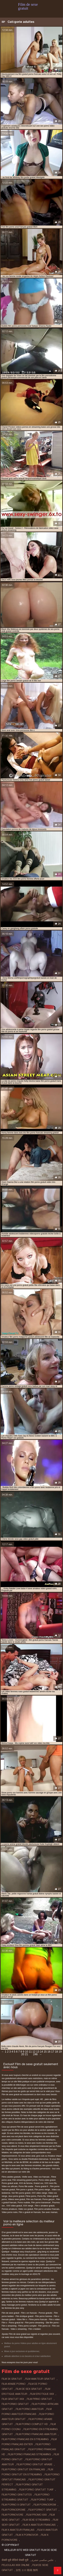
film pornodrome (14, 2509)
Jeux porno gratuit (16, 2196)
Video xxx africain (9, 2186)
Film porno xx (44, 2326)
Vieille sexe (27, 2177)
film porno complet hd (32, 2424)
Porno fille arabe (26, 2186)
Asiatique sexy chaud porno (23, 2252)
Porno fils (41, 2196)
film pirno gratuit (39, 2399)
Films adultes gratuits (11, 2177)
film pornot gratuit (42, 2509)
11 (30, 2051)
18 (56, 2051)
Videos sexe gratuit (16, 2199)
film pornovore (12, 2514)
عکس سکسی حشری (42, 2560)
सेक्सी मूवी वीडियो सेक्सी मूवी (15, 2560)
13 (37, 2051)
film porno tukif (42, 2499)
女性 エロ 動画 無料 (27, 2570)
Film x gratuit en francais (30, 2212)
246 (35, 2054)
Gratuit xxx (38, 2183)
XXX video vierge (39, 2193)
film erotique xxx (42, 2394)
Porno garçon (49, 2199)
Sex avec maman (49, 2212)
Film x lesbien (34, 2329)
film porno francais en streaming (25, 2439)
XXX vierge (28, 2206)
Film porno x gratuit (24, 2189)
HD (42, 2099)
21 (26, 2054)
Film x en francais (29, 2313)
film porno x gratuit (16, 2504)
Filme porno (31, 2196)
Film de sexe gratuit (10, 2313)
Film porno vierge (42, 2189)
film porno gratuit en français (23, 2469)
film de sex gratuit (29, 2389)
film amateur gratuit (40, 2379)
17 (52, 2051)
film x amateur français (18, 2530)
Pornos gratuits (45, 2313)
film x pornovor (27, 2535)
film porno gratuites (17, 2494)
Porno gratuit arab (10, 2183)
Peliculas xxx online (16, 2565)
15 (45, 2051)
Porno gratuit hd (16, 2322)
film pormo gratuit (15, 2404)
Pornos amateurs (9, 2209)
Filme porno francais (38, 2319)
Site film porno (52, 2322)
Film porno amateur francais (46, 2209)
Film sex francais (33, 2199)
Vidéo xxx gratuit (25, 2209)
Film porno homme (43, 2316)
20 (22, 2054)
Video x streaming (19, 2329)
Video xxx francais (41, 2177)
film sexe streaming (36, 2519)
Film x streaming (9, 2326)
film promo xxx (36, 2514)
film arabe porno (14, 2384)
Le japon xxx (24, 2289)
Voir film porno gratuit (20, 2193)
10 (26, 2051)
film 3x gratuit (12, 2379)
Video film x (22, 2319)
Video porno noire (10, 2212)
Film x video (54, 2319)
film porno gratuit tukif (36, 2489)
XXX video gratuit (14, 2206)
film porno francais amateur (36, 2434)
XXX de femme (26, 2183)
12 (33, 2051)
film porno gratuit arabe (34, 2464)
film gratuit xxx (13, 2399)
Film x (4, 2322)
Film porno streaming (34, 2322)
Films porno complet (27, 2326)
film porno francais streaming (29, 2454)
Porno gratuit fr (42, 2186)
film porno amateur (30, 2409)
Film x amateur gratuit (44, 2206)
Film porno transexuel (41, 2202)
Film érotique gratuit (24, 2316)
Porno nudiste (24, 2202)
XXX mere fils (50, 2183)
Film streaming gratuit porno (24, 2180)
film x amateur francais (39, 2524)
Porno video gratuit (46, 2180)
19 (60, 2051)
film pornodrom (45, 2504)
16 (48, 2051)
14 (41, 2051)
